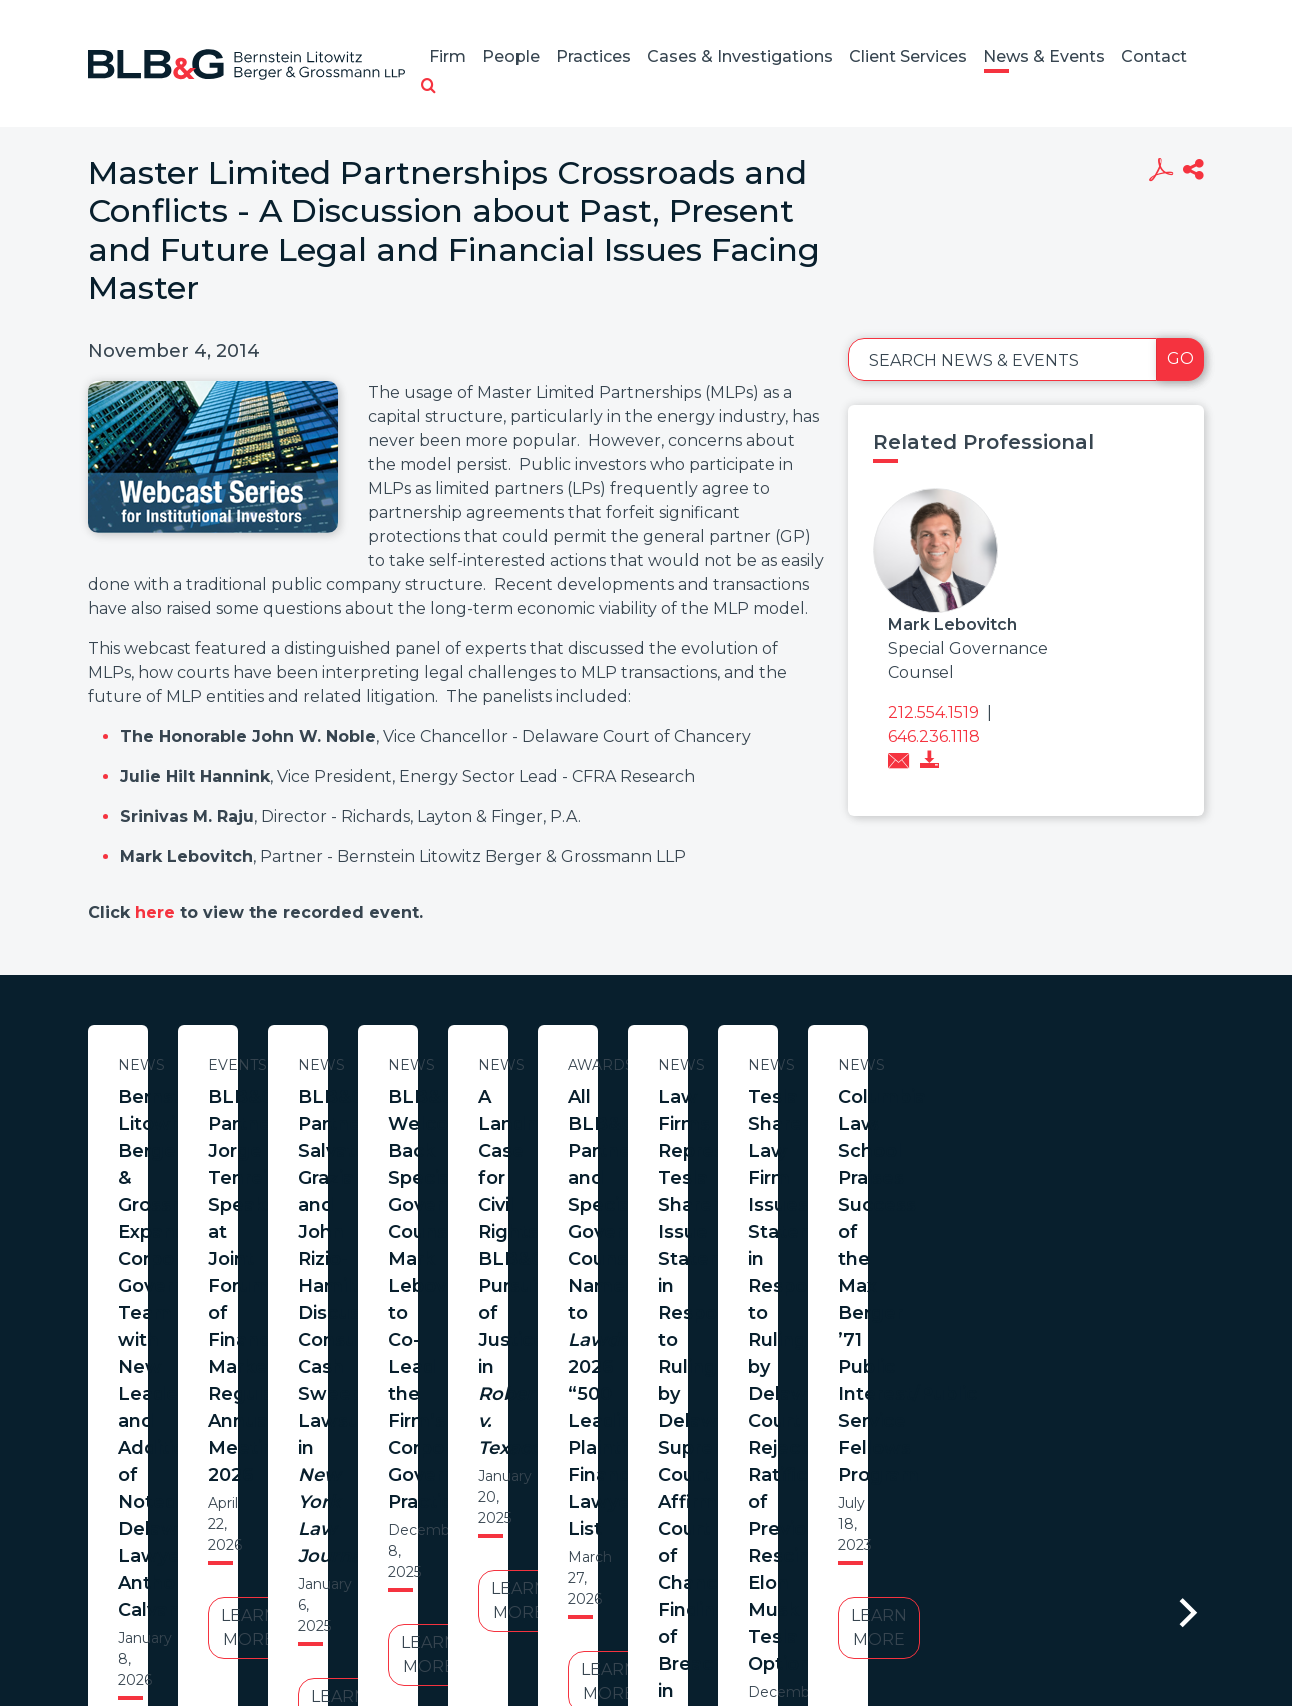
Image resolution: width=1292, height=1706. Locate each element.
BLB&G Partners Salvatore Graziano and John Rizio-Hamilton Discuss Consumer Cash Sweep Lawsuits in (1113, 1137)
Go (1180, 358)
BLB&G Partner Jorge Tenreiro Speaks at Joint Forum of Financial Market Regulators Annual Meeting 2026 (697, 1137)
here (157, 912)
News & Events (1044, 56)
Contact (1154, 56)
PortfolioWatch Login (891, 1555)
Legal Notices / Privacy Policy (609, 1555)
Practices (593, 56)
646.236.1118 (934, 736)
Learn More (281, 1330)
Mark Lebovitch (952, 624)
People (511, 56)
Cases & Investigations (740, 56)
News (281, 1065)
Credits (765, 1555)
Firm (447, 56)
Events (697, 1065)
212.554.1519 (933, 712)
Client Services (908, 56)
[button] (428, 87)
